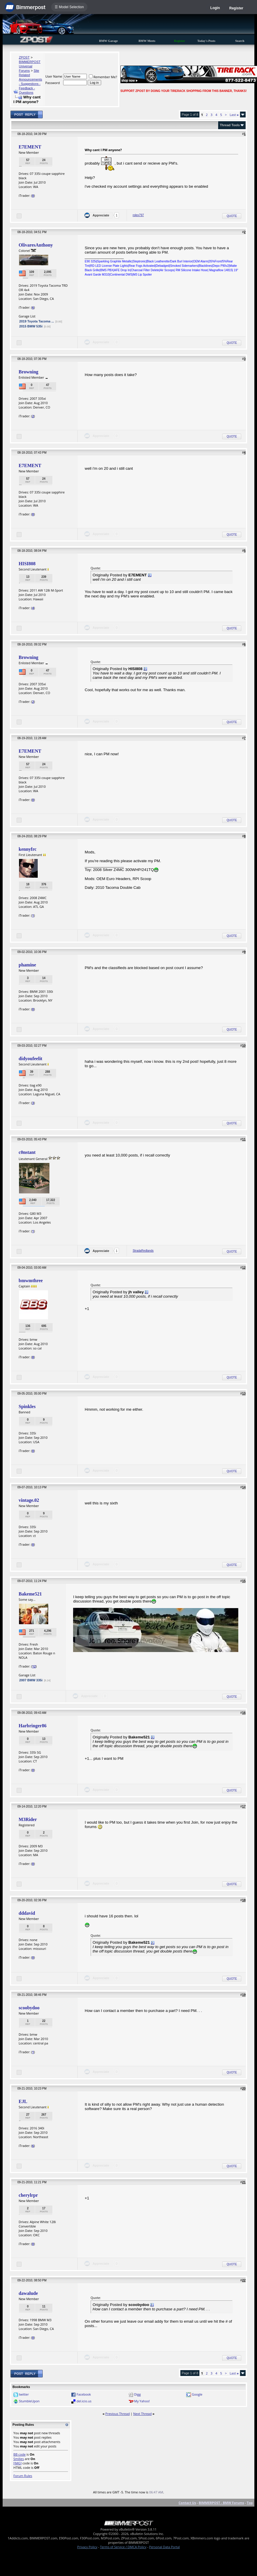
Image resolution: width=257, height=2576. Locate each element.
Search (239, 40)
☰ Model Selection (69, 7)
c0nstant (27, 1152)
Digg (137, 2394)
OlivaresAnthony (36, 244)
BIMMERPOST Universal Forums (30, 66)
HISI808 (27, 563)
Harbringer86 (32, 1725)
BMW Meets (147, 40)
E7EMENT (30, 146)
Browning (28, 371)
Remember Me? (103, 77)
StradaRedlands (143, 1250)
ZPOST (24, 57)
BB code (19, 2454)
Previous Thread (117, 2413)
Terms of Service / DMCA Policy (123, 2547)
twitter (24, 2394)
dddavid (27, 1913)
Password (52, 83)
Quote (232, 216)
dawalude (28, 2293)
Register (236, 8)
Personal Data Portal (164, 2547)
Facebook (84, 2394)
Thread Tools (230, 125)
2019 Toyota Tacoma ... (36, 321)
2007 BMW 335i (30, 1680)
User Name (53, 76)
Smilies (18, 2459)
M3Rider (28, 1819)
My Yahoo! (142, 2401)
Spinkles (27, 1406)
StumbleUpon (29, 2401)
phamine (27, 964)
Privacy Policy (87, 2547)
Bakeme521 (30, 1593)
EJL (23, 2101)
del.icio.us (84, 2401)
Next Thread (142, 2413)
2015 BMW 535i (30, 326)
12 (34, 1666)
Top (250, 2502)
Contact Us (187, 2502)
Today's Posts (206, 40)
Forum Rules (22, 2475)
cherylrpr (28, 2195)
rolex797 (138, 215)
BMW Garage (108, 40)
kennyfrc (28, 849)
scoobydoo (29, 2007)
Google (197, 2394)
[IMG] (17, 2463)
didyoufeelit (30, 1058)
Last (234, 114)
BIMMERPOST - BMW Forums (221, 2502)
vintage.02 (29, 1500)
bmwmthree (31, 1280)
